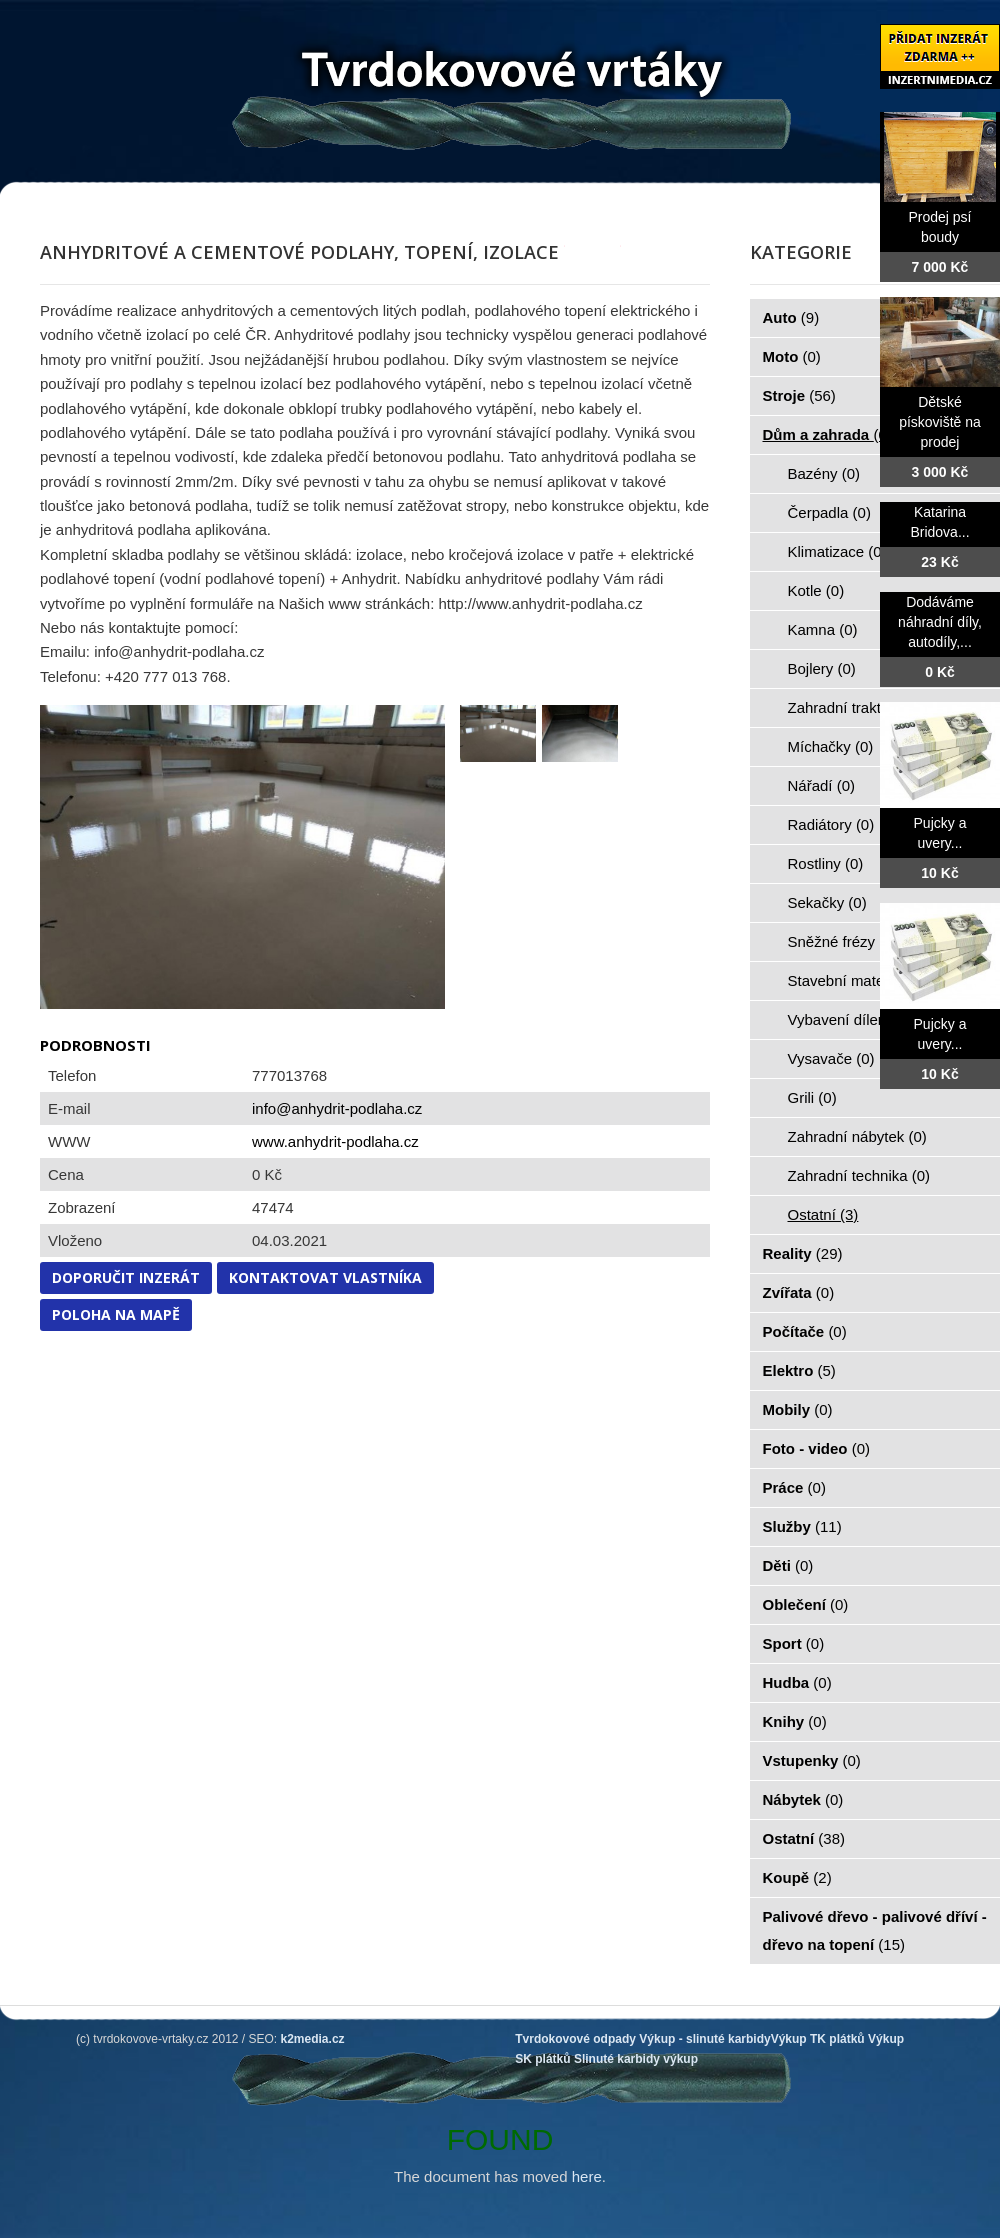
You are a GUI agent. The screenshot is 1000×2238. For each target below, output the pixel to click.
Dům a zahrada (827, 434)
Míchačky (831, 746)
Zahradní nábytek (857, 1136)
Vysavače (831, 1058)
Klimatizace (837, 551)
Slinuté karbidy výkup (636, 2059)
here (587, 2176)
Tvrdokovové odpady (575, 2039)
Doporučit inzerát (126, 1277)
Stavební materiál (857, 980)
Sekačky (827, 902)
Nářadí (822, 785)
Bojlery (822, 668)
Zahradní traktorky (860, 707)
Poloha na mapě (116, 1314)
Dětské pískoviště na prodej (940, 422)
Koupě (797, 1877)
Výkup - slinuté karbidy (704, 2039)
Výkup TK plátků (818, 2039)
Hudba (797, 1682)
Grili (812, 1097)
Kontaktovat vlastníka (325, 1277)
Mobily (798, 1409)
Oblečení (806, 1604)
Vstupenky (812, 1760)
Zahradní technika (859, 1175)
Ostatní (823, 1214)
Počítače (805, 1331)
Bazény (824, 473)
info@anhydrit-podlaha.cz (337, 1108)
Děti (788, 1565)
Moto (792, 356)
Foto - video (817, 1448)
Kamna (823, 629)
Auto (791, 317)
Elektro (799, 1370)
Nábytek (803, 1799)
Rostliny (826, 863)
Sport (794, 1643)
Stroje (799, 395)
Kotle (816, 590)
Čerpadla (829, 512)
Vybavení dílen (848, 1019)
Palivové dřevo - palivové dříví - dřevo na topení (875, 1930)
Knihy (795, 1721)
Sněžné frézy (843, 941)
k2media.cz (313, 2039)
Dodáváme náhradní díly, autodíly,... (940, 622)
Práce (794, 1487)
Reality (803, 1253)
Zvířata (799, 1292)
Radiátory (831, 824)
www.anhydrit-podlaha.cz (335, 1141)
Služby (802, 1526)
